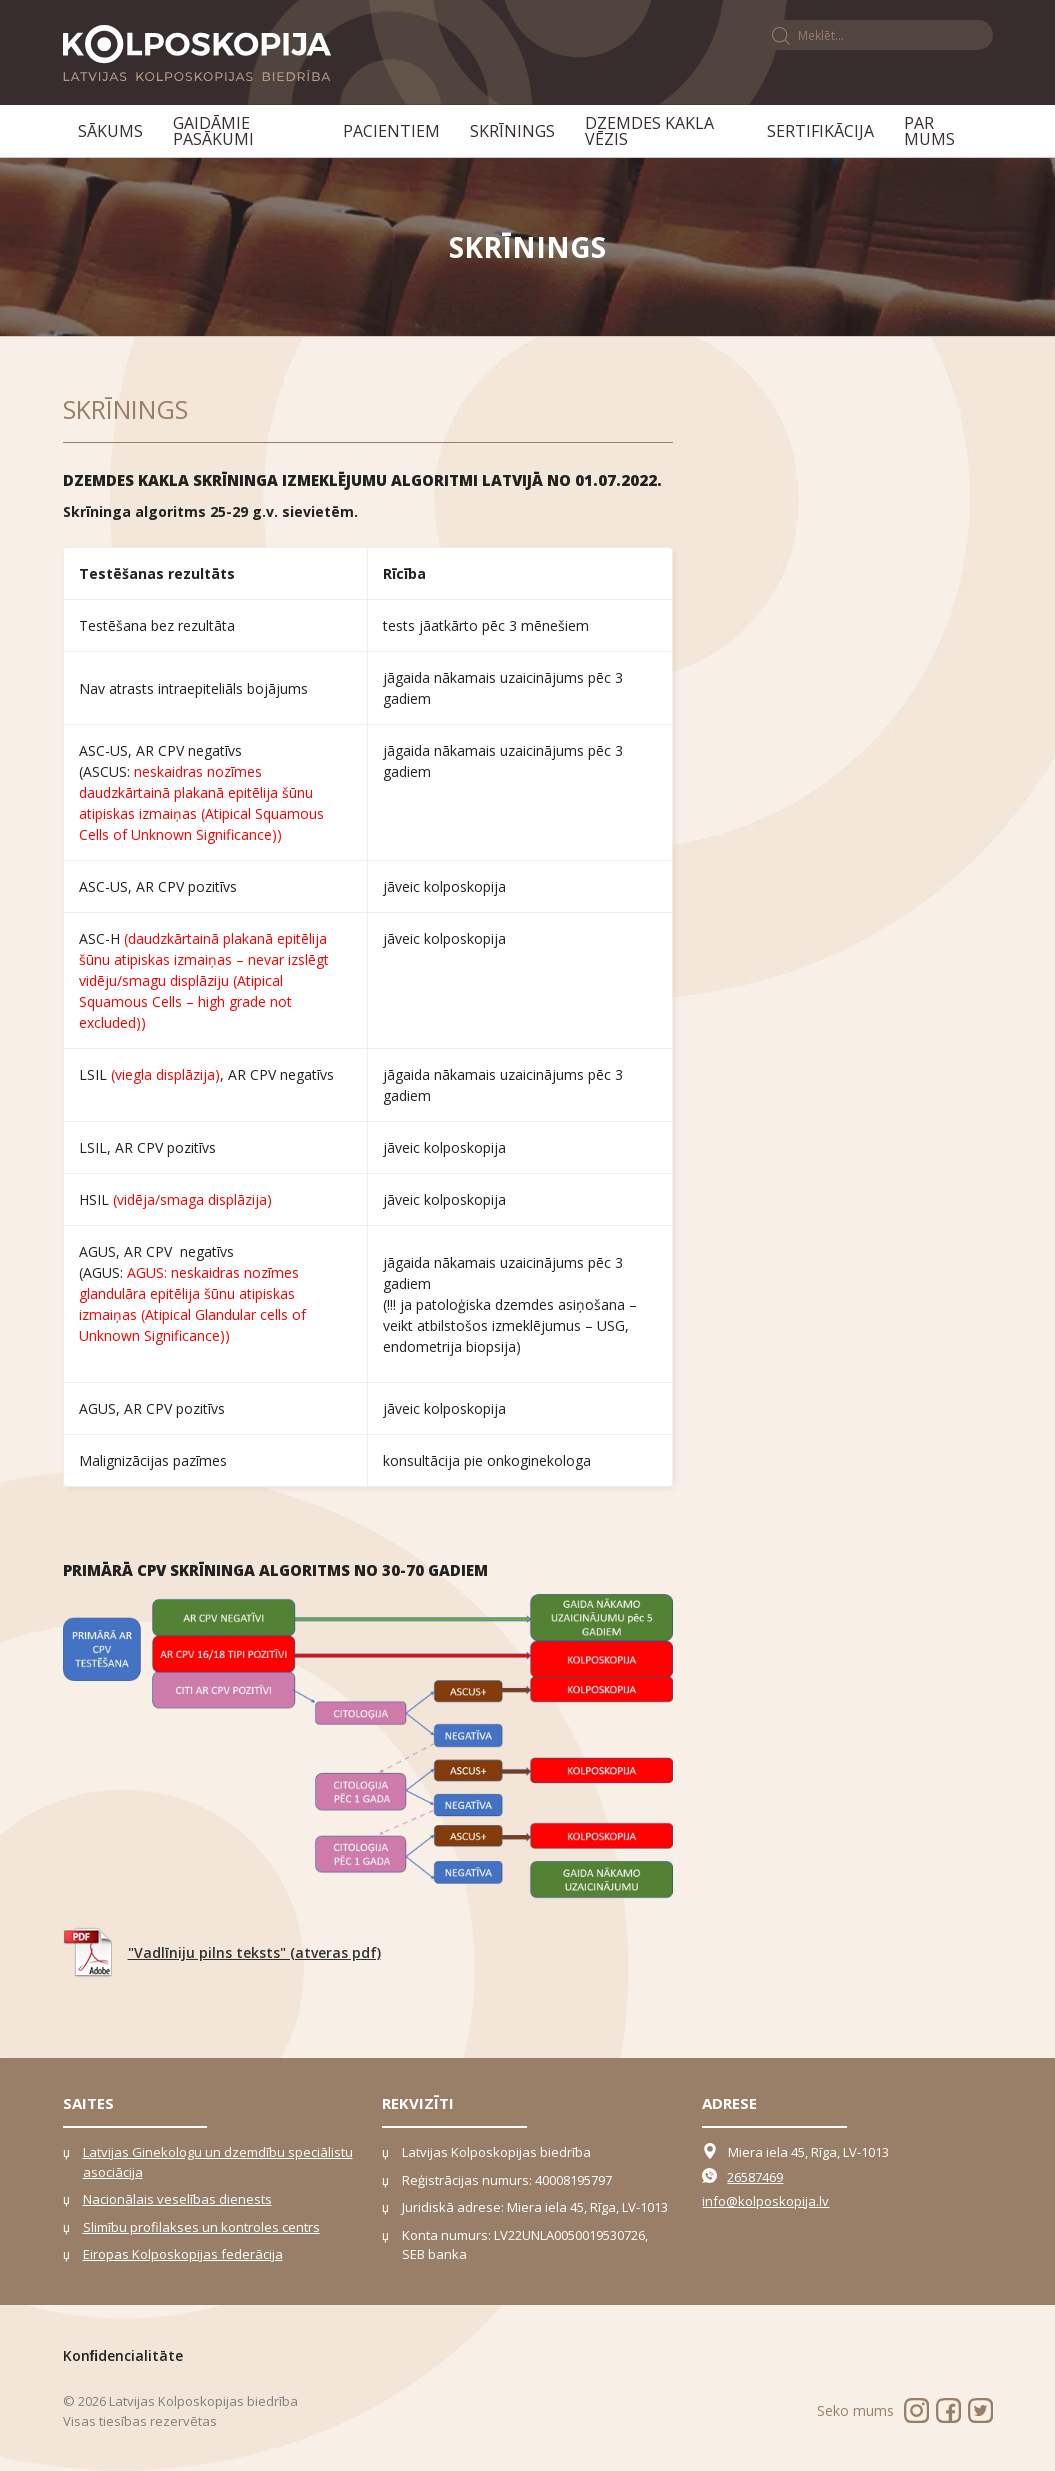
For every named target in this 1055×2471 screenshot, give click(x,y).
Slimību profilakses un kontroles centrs (201, 2227)
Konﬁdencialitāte (123, 2355)
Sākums (110, 131)
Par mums (929, 131)
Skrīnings (512, 131)
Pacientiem (391, 131)
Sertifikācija (820, 131)
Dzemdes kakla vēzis (649, 131)
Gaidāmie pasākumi (213, 131)
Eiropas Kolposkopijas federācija (183, 2254)
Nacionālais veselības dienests (177, 2199)
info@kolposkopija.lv (765, 2201)
